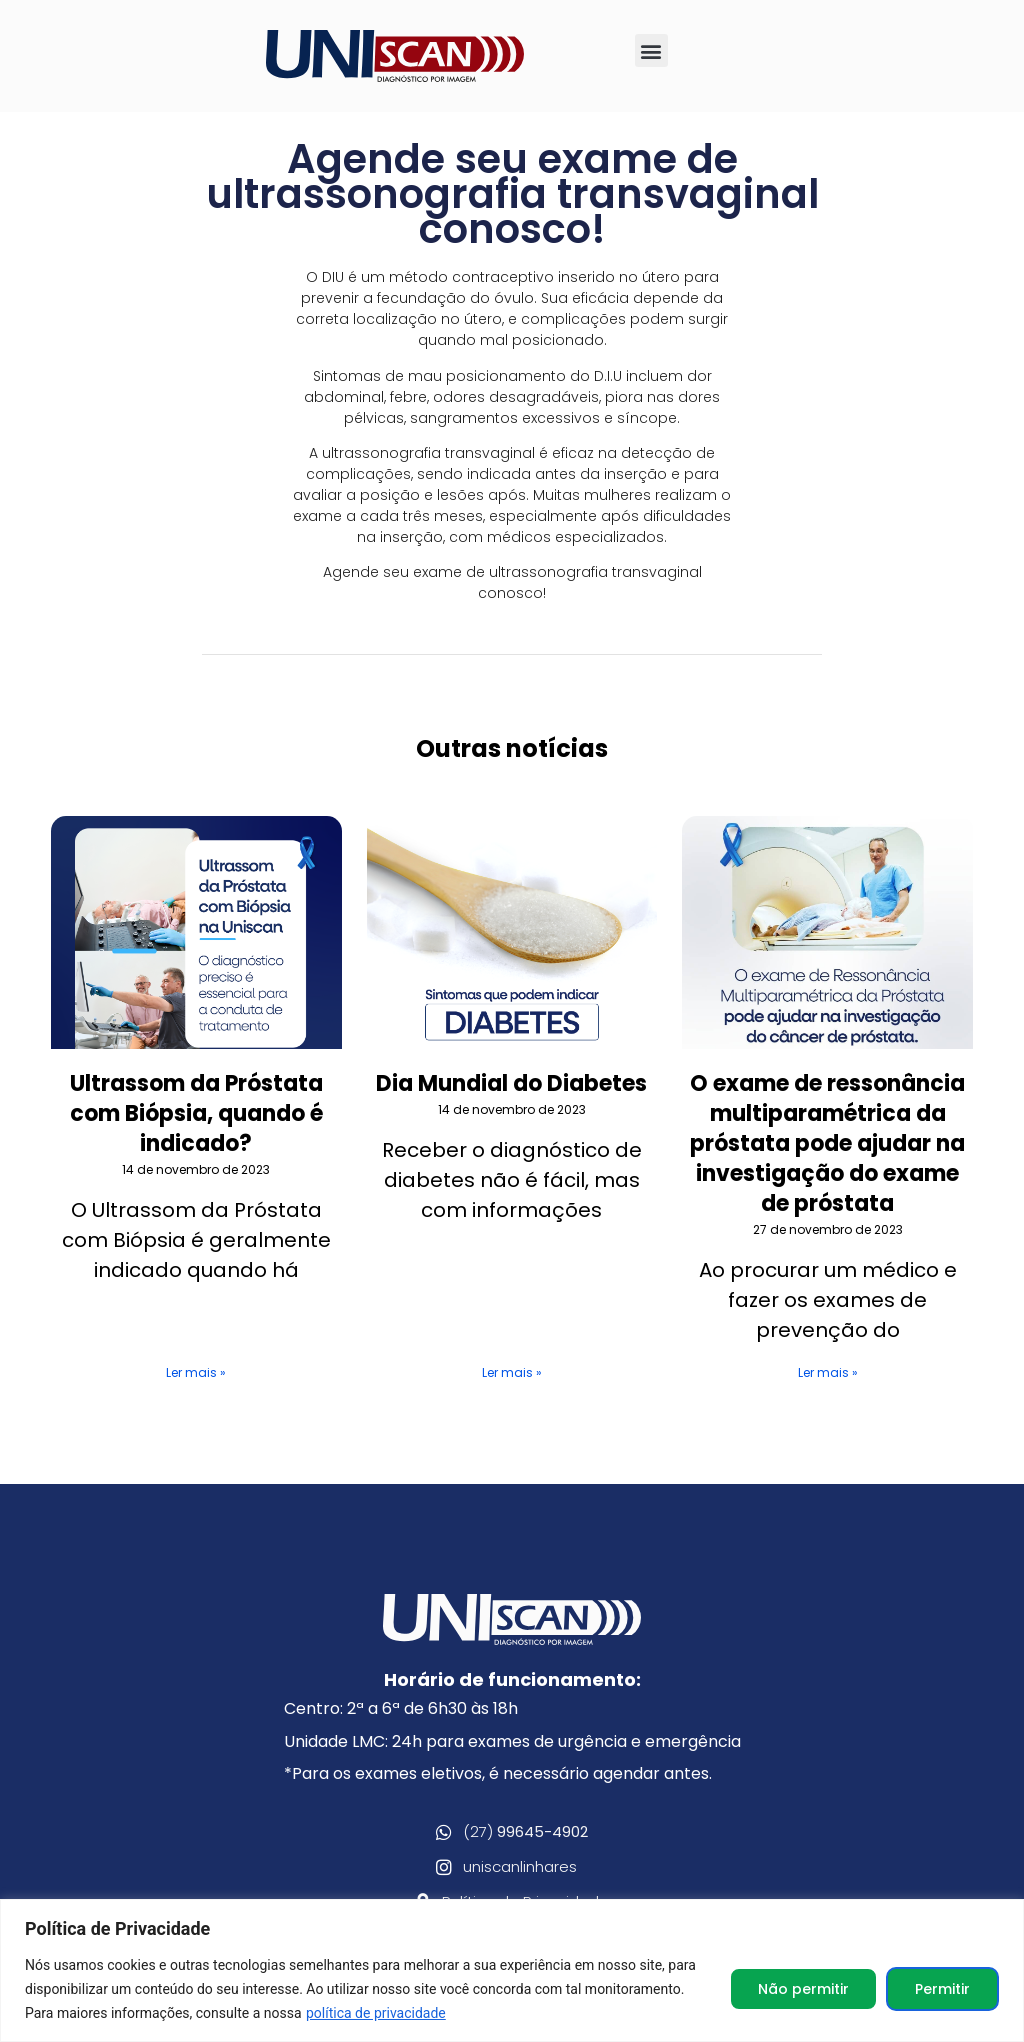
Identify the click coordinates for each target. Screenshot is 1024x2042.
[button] (651, 50)
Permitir (942, 1989)
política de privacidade (376, 2013)
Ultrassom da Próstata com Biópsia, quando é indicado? (196, 1113)
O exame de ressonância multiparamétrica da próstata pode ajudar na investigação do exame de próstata (827, 1143)
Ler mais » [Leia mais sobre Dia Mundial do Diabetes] (512, 1372)
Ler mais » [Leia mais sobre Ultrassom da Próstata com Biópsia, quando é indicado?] (196, 1372)
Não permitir (803, 1989)
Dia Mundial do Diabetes (511, 1083)
